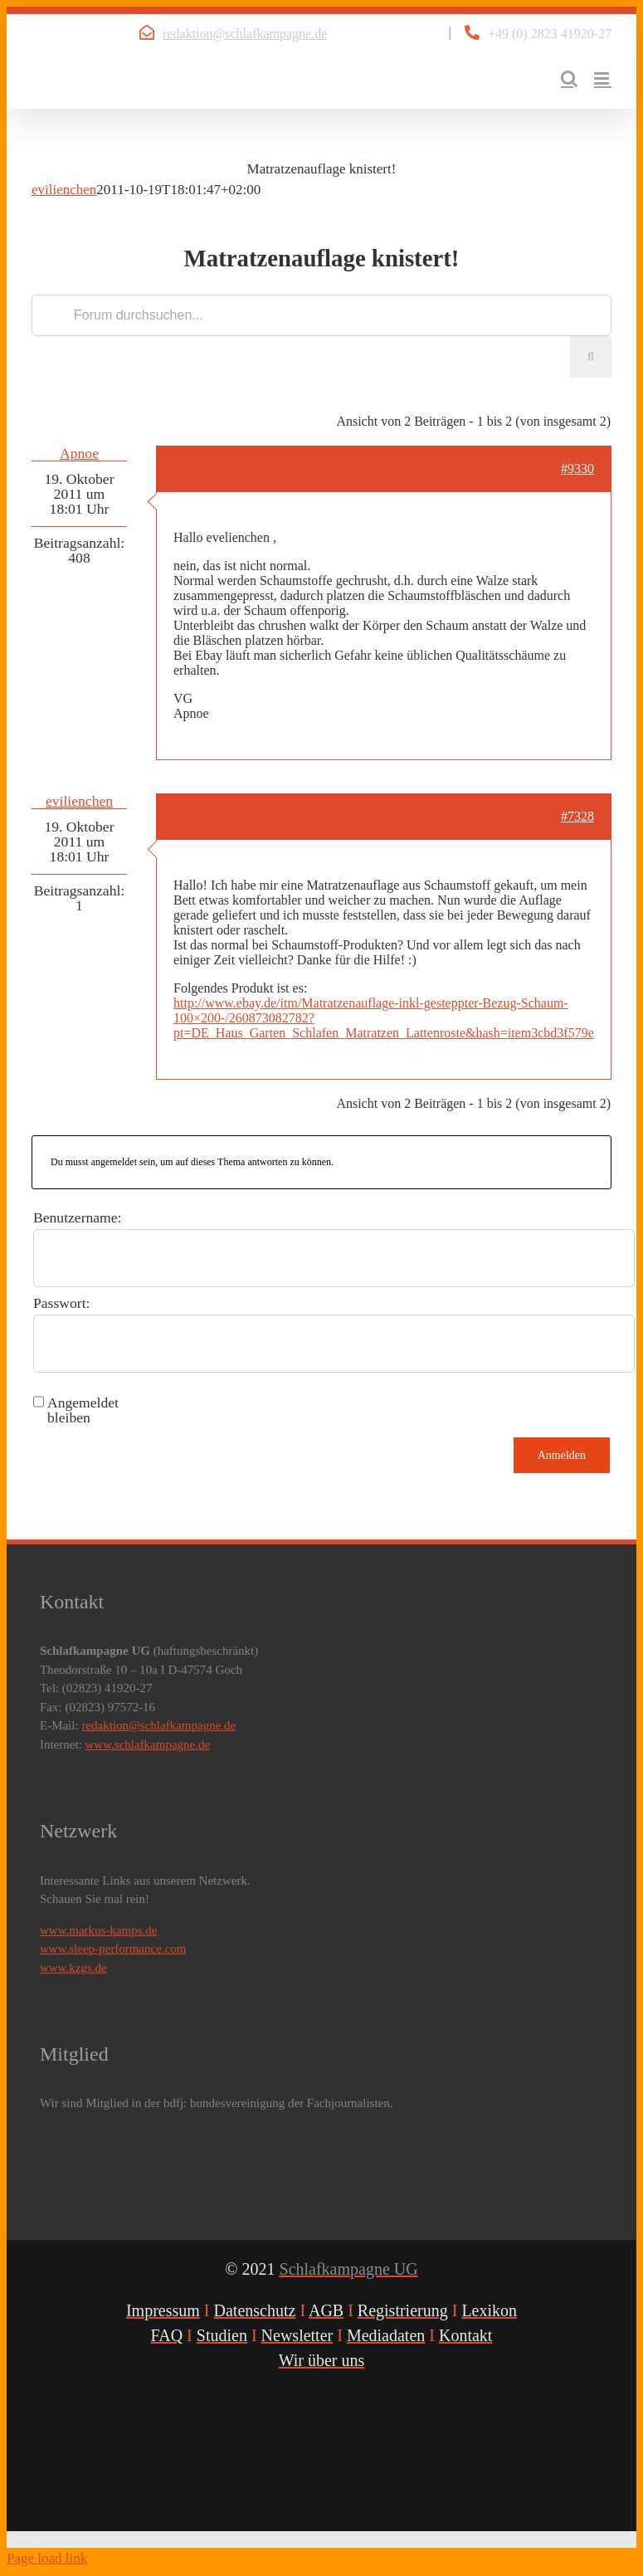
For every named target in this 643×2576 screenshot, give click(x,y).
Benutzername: (77, 1217)
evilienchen (64, 190)
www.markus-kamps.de (99, 1930)
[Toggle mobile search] (569, 78)
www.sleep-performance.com (113, 1948)
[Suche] (590, 357)
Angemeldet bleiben (83, 1410)
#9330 (577, 468)
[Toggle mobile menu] (602, 78)
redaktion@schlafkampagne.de (245, 34)
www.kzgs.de (73, 1967)
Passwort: (61, 1302)
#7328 (577, 816)
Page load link (47, 2558)
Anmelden (562, 1455)
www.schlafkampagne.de (148, 1744)
